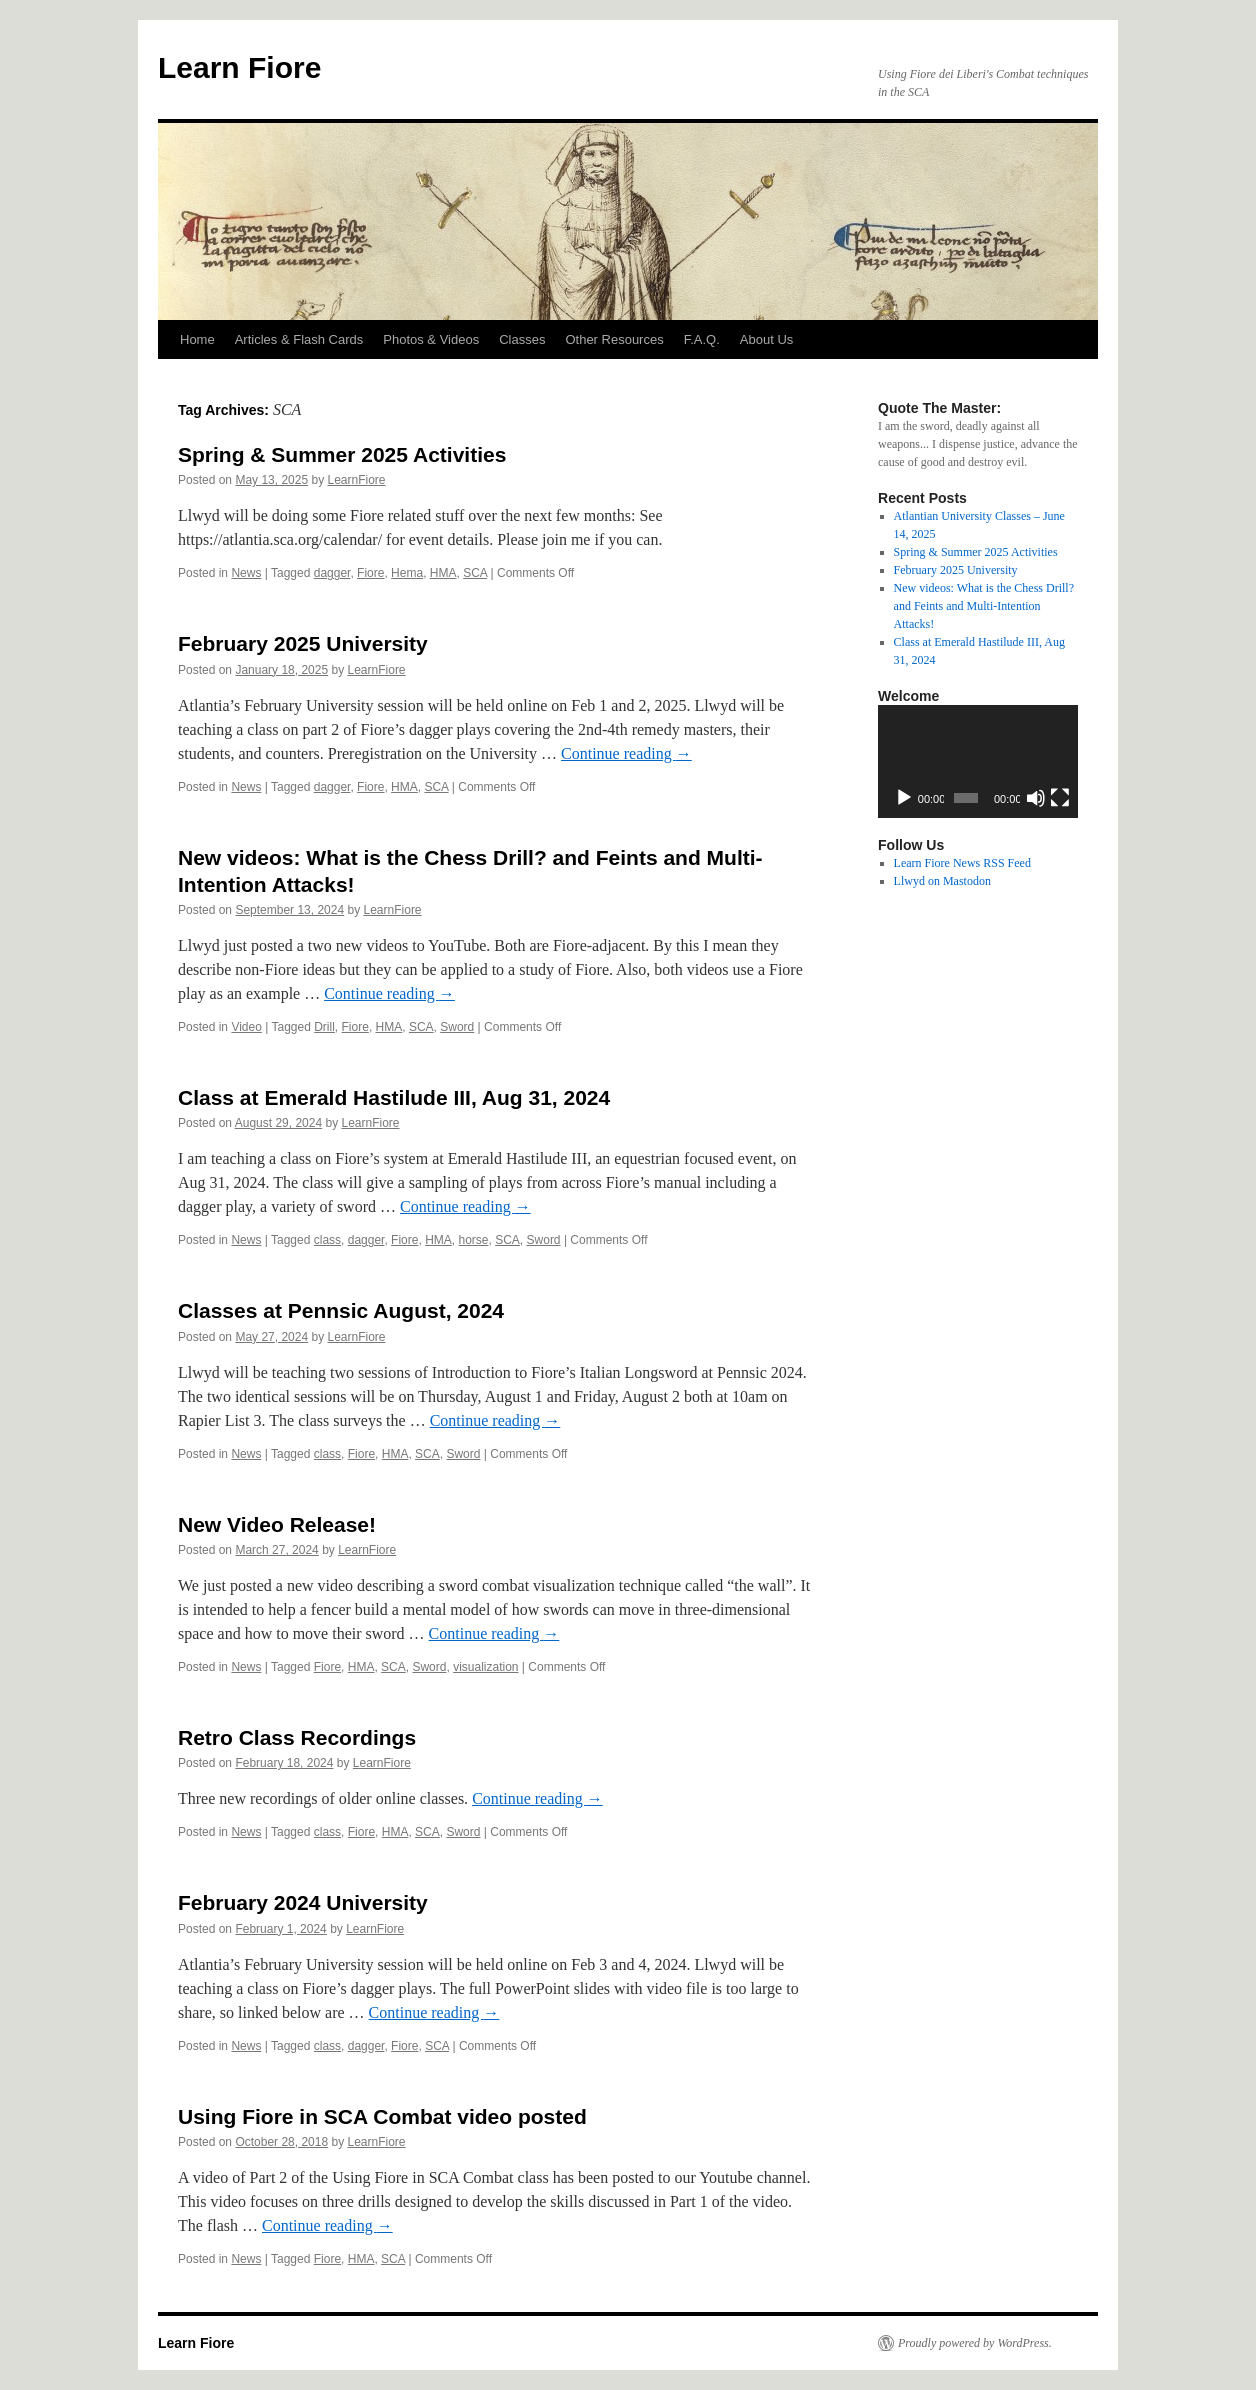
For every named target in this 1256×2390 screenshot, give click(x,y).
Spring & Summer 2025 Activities (342, 454)
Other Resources (614, 339)
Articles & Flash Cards (299, 339)
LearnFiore (356, 480)
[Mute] (1036, 798)
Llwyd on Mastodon (942, 881)
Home (197, 339)
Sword (457, 1027)
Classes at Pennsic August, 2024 (341, 1310)
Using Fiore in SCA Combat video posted (382, 2116)
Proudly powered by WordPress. (975, 2343)
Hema (407, 573)
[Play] (904, 798)
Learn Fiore (239, 67)
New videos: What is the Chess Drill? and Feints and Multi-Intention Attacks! (984, 606)
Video (246, 1027)
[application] (978, 761)
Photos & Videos (431, 339)
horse (473, 1240)
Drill (324, 1027)
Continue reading (626, 753)
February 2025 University (303, 643)
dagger (332, 573)
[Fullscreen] (1060, 798)
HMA (443, 573)
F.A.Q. (702, 339)
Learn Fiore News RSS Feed (962, 863)
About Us (766, 339)
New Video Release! (277, 1524)
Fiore (370, 573)
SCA (475, 573)
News (246, 573)
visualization (485, 1667)
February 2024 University (303, 1902)
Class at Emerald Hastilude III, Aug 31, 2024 (394, 1097)
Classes (522, 339)
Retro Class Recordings (297, 1737)
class (327, 1240)
